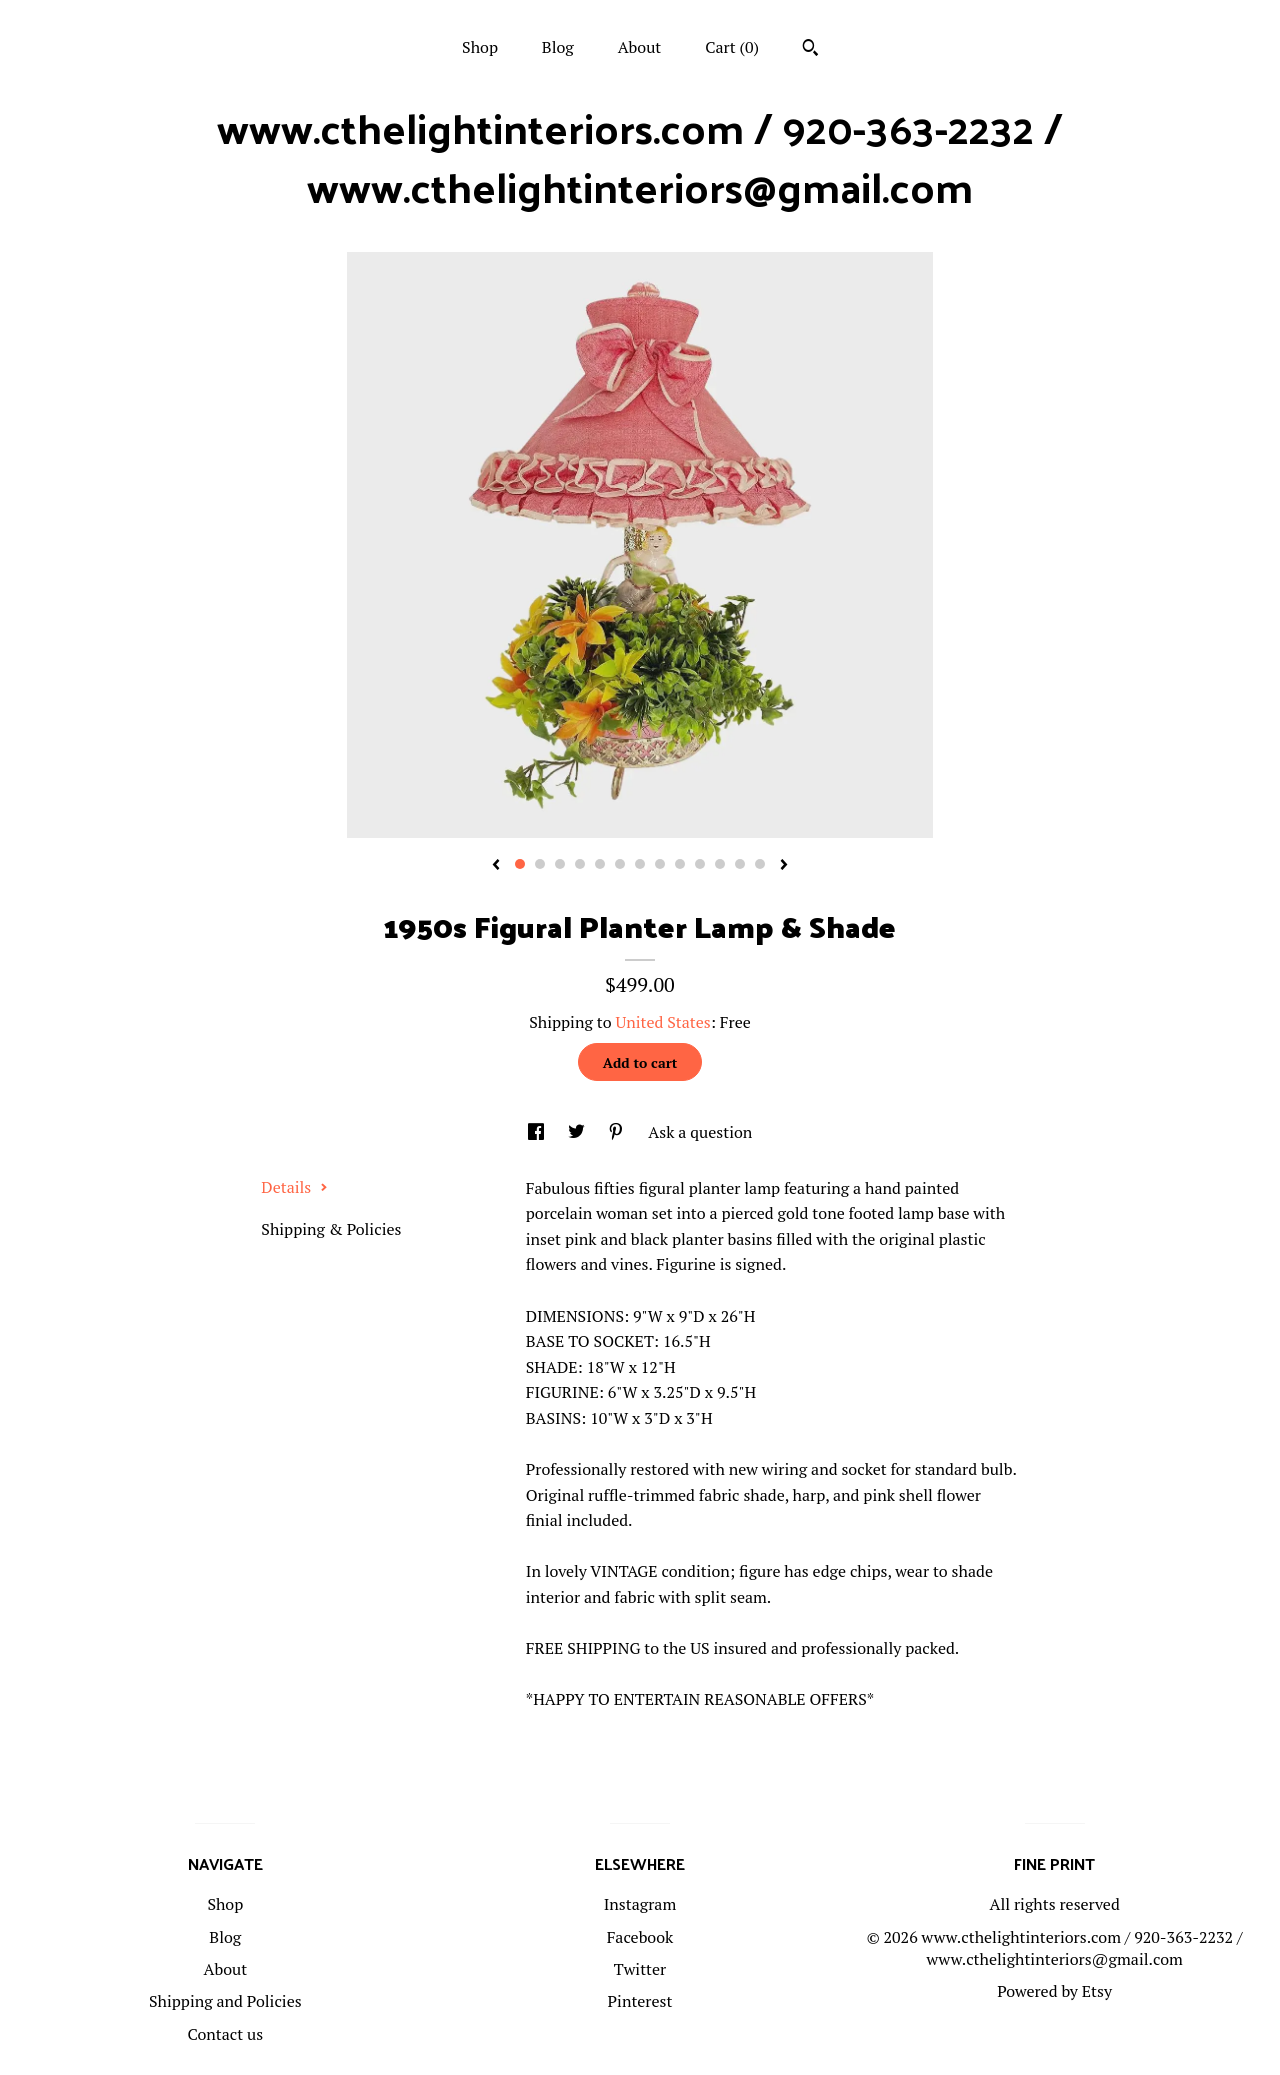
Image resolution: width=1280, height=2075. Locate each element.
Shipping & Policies (331, 1229)
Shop (480, 47)
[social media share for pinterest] (618, 1132)
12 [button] (740, 864)
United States (662, 1022)
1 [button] (520, 864)
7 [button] (640, 864)
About (640, 47)
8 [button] (660, 864)
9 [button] (680, 864)
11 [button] (720, 864)
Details (294, 1187)
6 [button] (620, 864)
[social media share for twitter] (578, 1132)
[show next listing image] (784, 866)
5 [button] (600, 864)
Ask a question (700, 1132)
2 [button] (540, 864)
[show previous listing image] (496, 866)
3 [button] (560, 864)
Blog (558, 47)
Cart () (732, 47)
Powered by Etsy (1054, 1991)
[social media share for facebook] (538, 1132)
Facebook (640, 1937)
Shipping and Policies (225, 2001)
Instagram (640, 1904)
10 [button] (700, 864)
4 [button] (580, 864)
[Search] (810, 50)
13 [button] (760, 864)
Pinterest (640, 2001)
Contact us (225, 2034)
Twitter (640, 1969)
